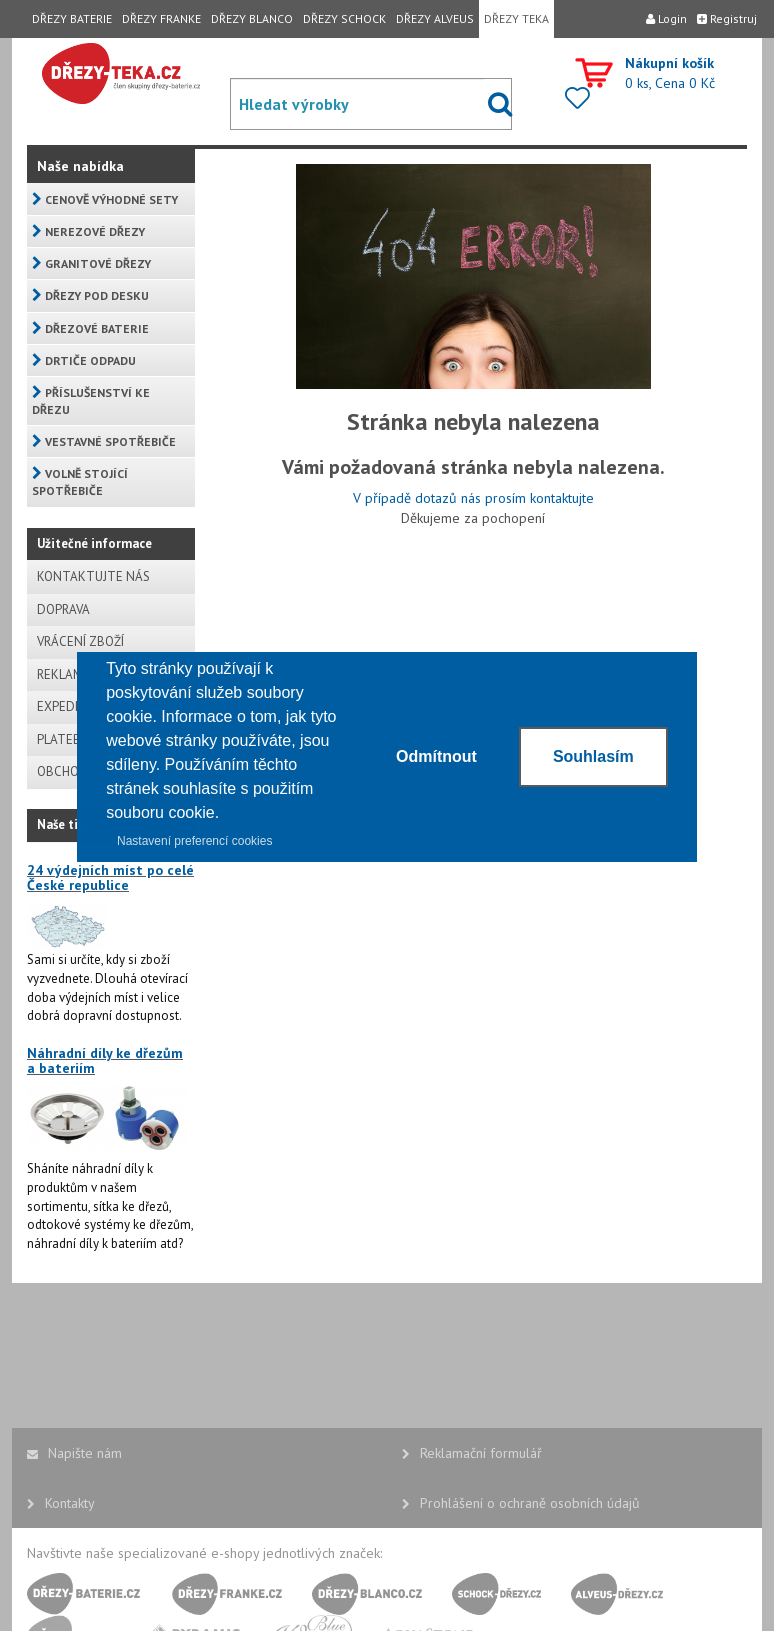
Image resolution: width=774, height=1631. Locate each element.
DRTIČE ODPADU (84, 360)
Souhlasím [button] (593, 756)
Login (666, 18)
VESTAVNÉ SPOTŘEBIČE (104, 441)
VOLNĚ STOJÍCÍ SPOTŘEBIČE (80, 482)
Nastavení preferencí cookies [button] (194, 841)
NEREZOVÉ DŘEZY (88, 231)
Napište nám (74, 1453)
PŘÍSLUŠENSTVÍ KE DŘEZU (91, 401)
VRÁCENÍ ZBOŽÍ (80, 641)
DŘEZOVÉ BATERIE (90, 328)
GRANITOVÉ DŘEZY (91, 263)
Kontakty (61, 1503)
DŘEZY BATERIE (72, 18)
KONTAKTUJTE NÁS (93, 576)
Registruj (727, 18)
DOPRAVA (63, 609)
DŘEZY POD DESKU (90, 295)
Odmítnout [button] (436, 756)
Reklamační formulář (472, 1453)
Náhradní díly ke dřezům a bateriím (105, 1060)
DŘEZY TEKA (516, 18)
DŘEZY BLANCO (252, 18)
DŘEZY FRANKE (161, 18)
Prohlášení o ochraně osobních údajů (521, 1503)
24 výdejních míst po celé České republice (110, 877)
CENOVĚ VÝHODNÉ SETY (105, 199)
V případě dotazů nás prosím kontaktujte (473, 498)
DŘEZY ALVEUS (435, 18)
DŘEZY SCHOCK (344, 18)
